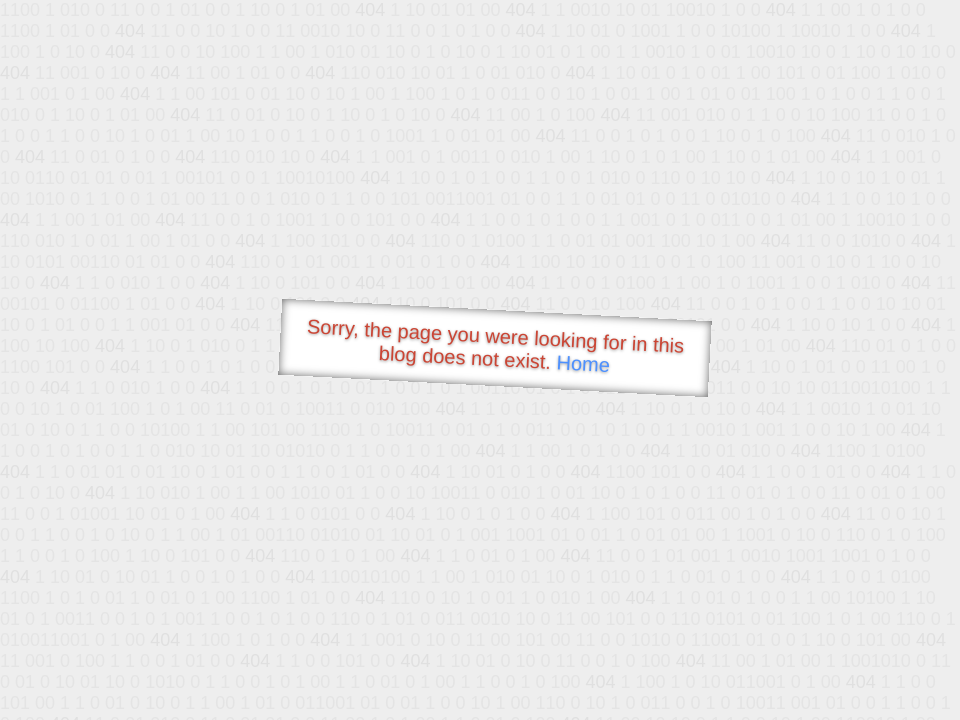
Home (583, 363)
